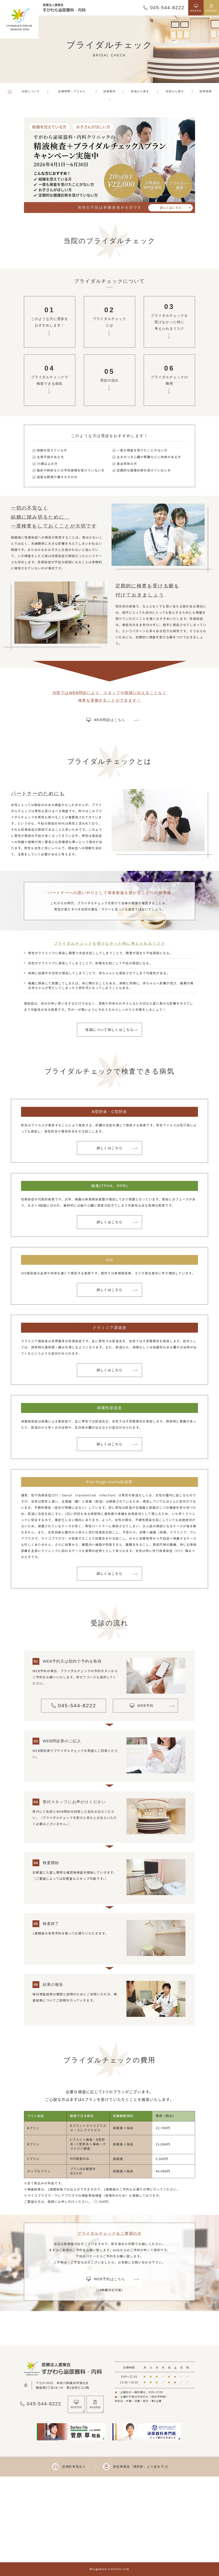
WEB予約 (76, 2407)
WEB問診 (95, 2407)
